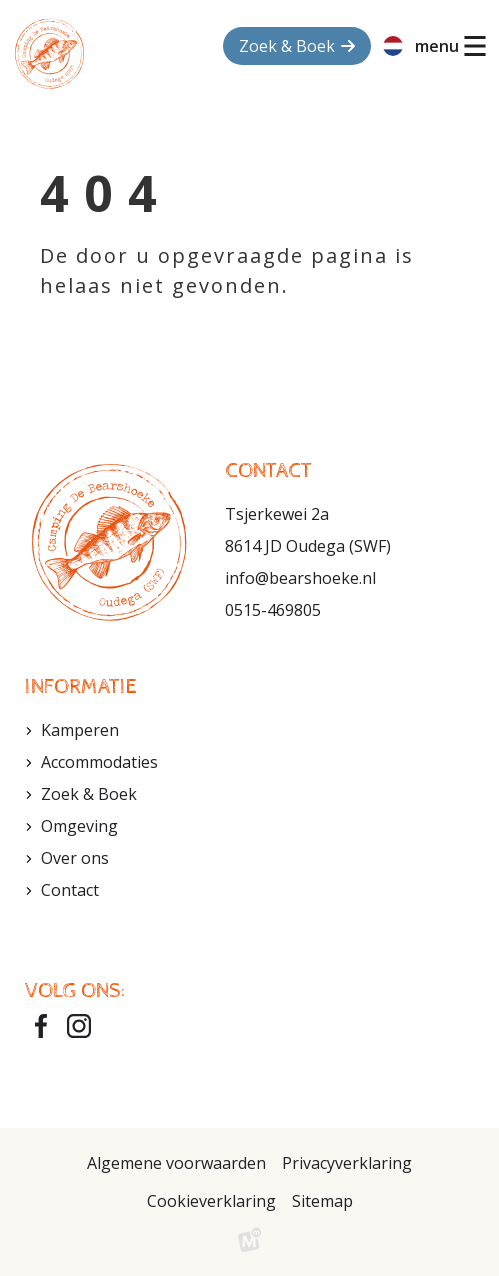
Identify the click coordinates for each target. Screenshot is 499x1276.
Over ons (75, 858)
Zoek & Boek (89, 794)
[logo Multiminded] (250, 1244)
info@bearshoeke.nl (300, 578)
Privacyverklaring (347, 1163)
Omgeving (79, 826)
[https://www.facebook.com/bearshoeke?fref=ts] (41, 1026)
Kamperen (80, 730)
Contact (70, 890)
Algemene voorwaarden (176, 1163)
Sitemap (322, 1201)
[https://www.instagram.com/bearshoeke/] (79, 1026)
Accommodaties (99, 762)
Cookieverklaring (211, 1201)
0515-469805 (273, 610)
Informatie (81, 687)
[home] (49, 53)
